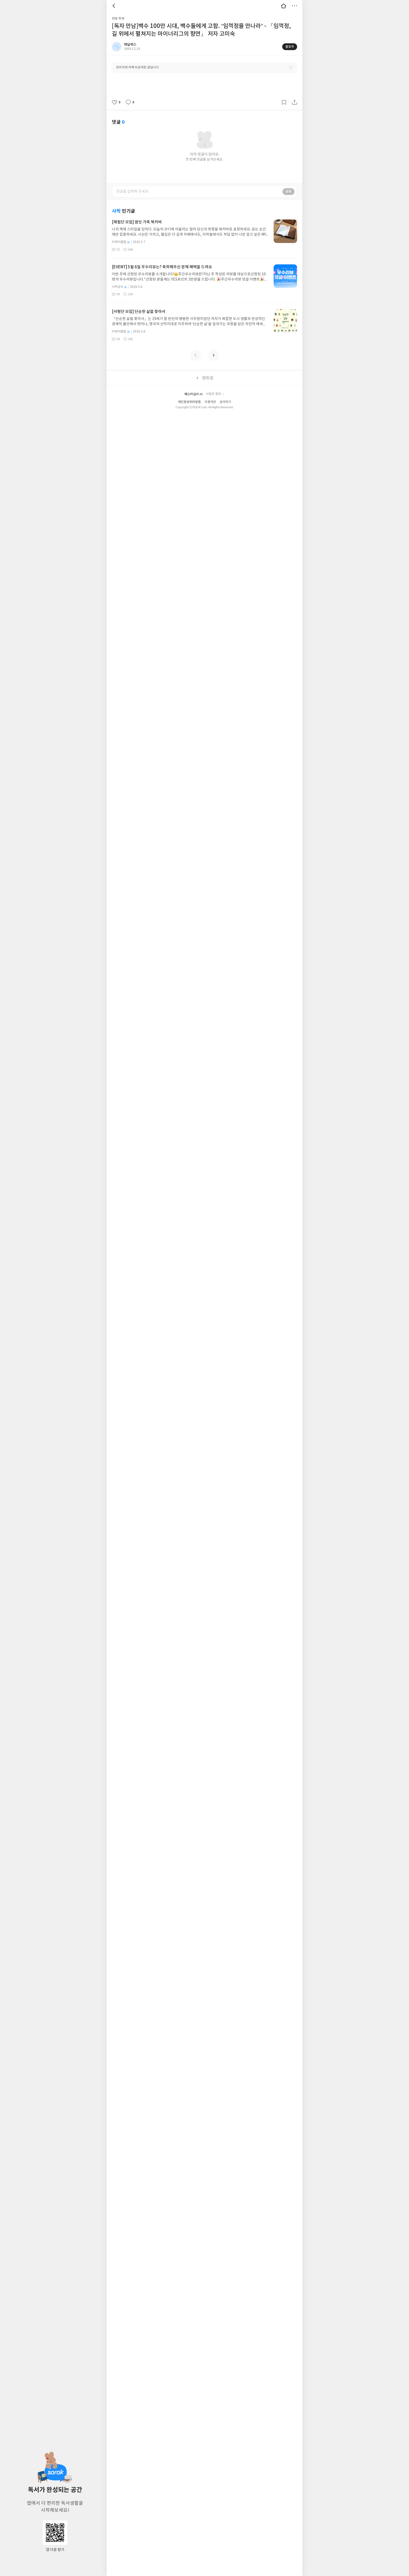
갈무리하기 (284, 102)
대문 (283, 5)
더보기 (294, 5)
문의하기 (225, 402)
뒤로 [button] (114, 5)
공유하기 (294, 102)
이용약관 (210, 402)
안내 (290, 67)
